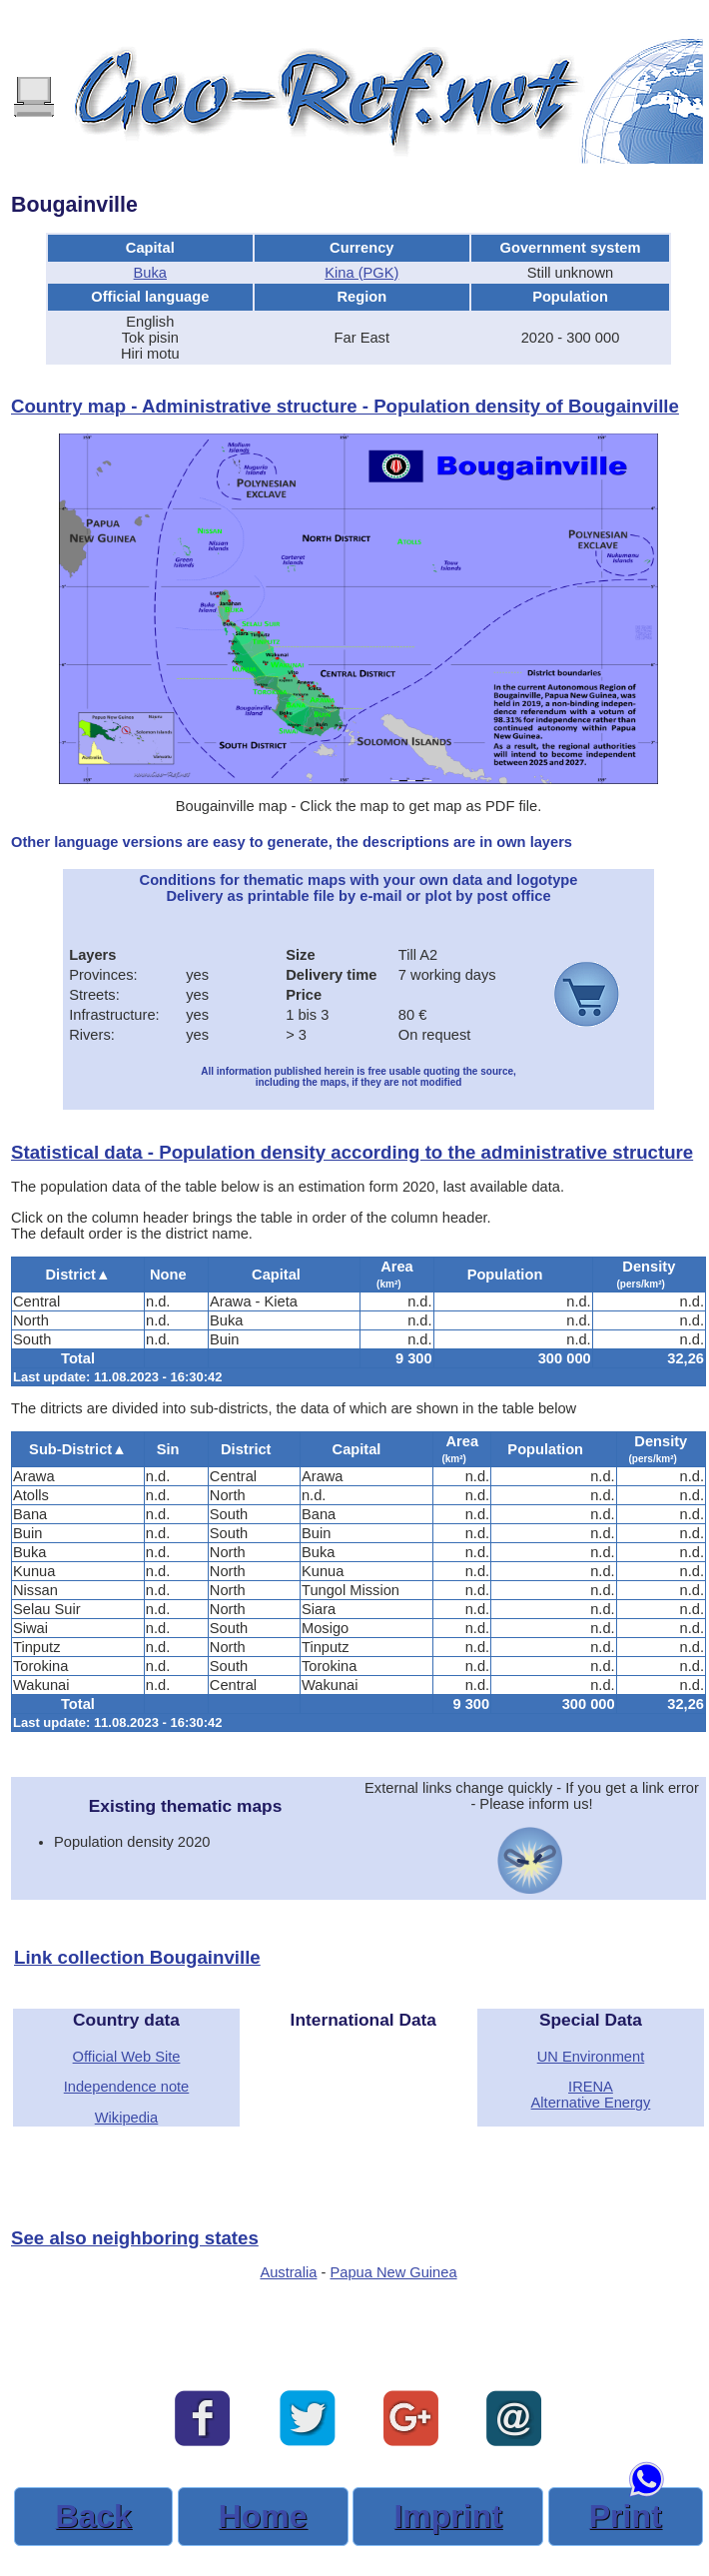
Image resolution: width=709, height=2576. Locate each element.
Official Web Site (127, 2057)
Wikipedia (127, 2118)
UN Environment (591, 2057)
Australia (288, 2272)
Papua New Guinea (393, 2272)
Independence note (127, 2087)
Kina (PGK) (361, 273)
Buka (150, 273)
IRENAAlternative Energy (591, 2095)
